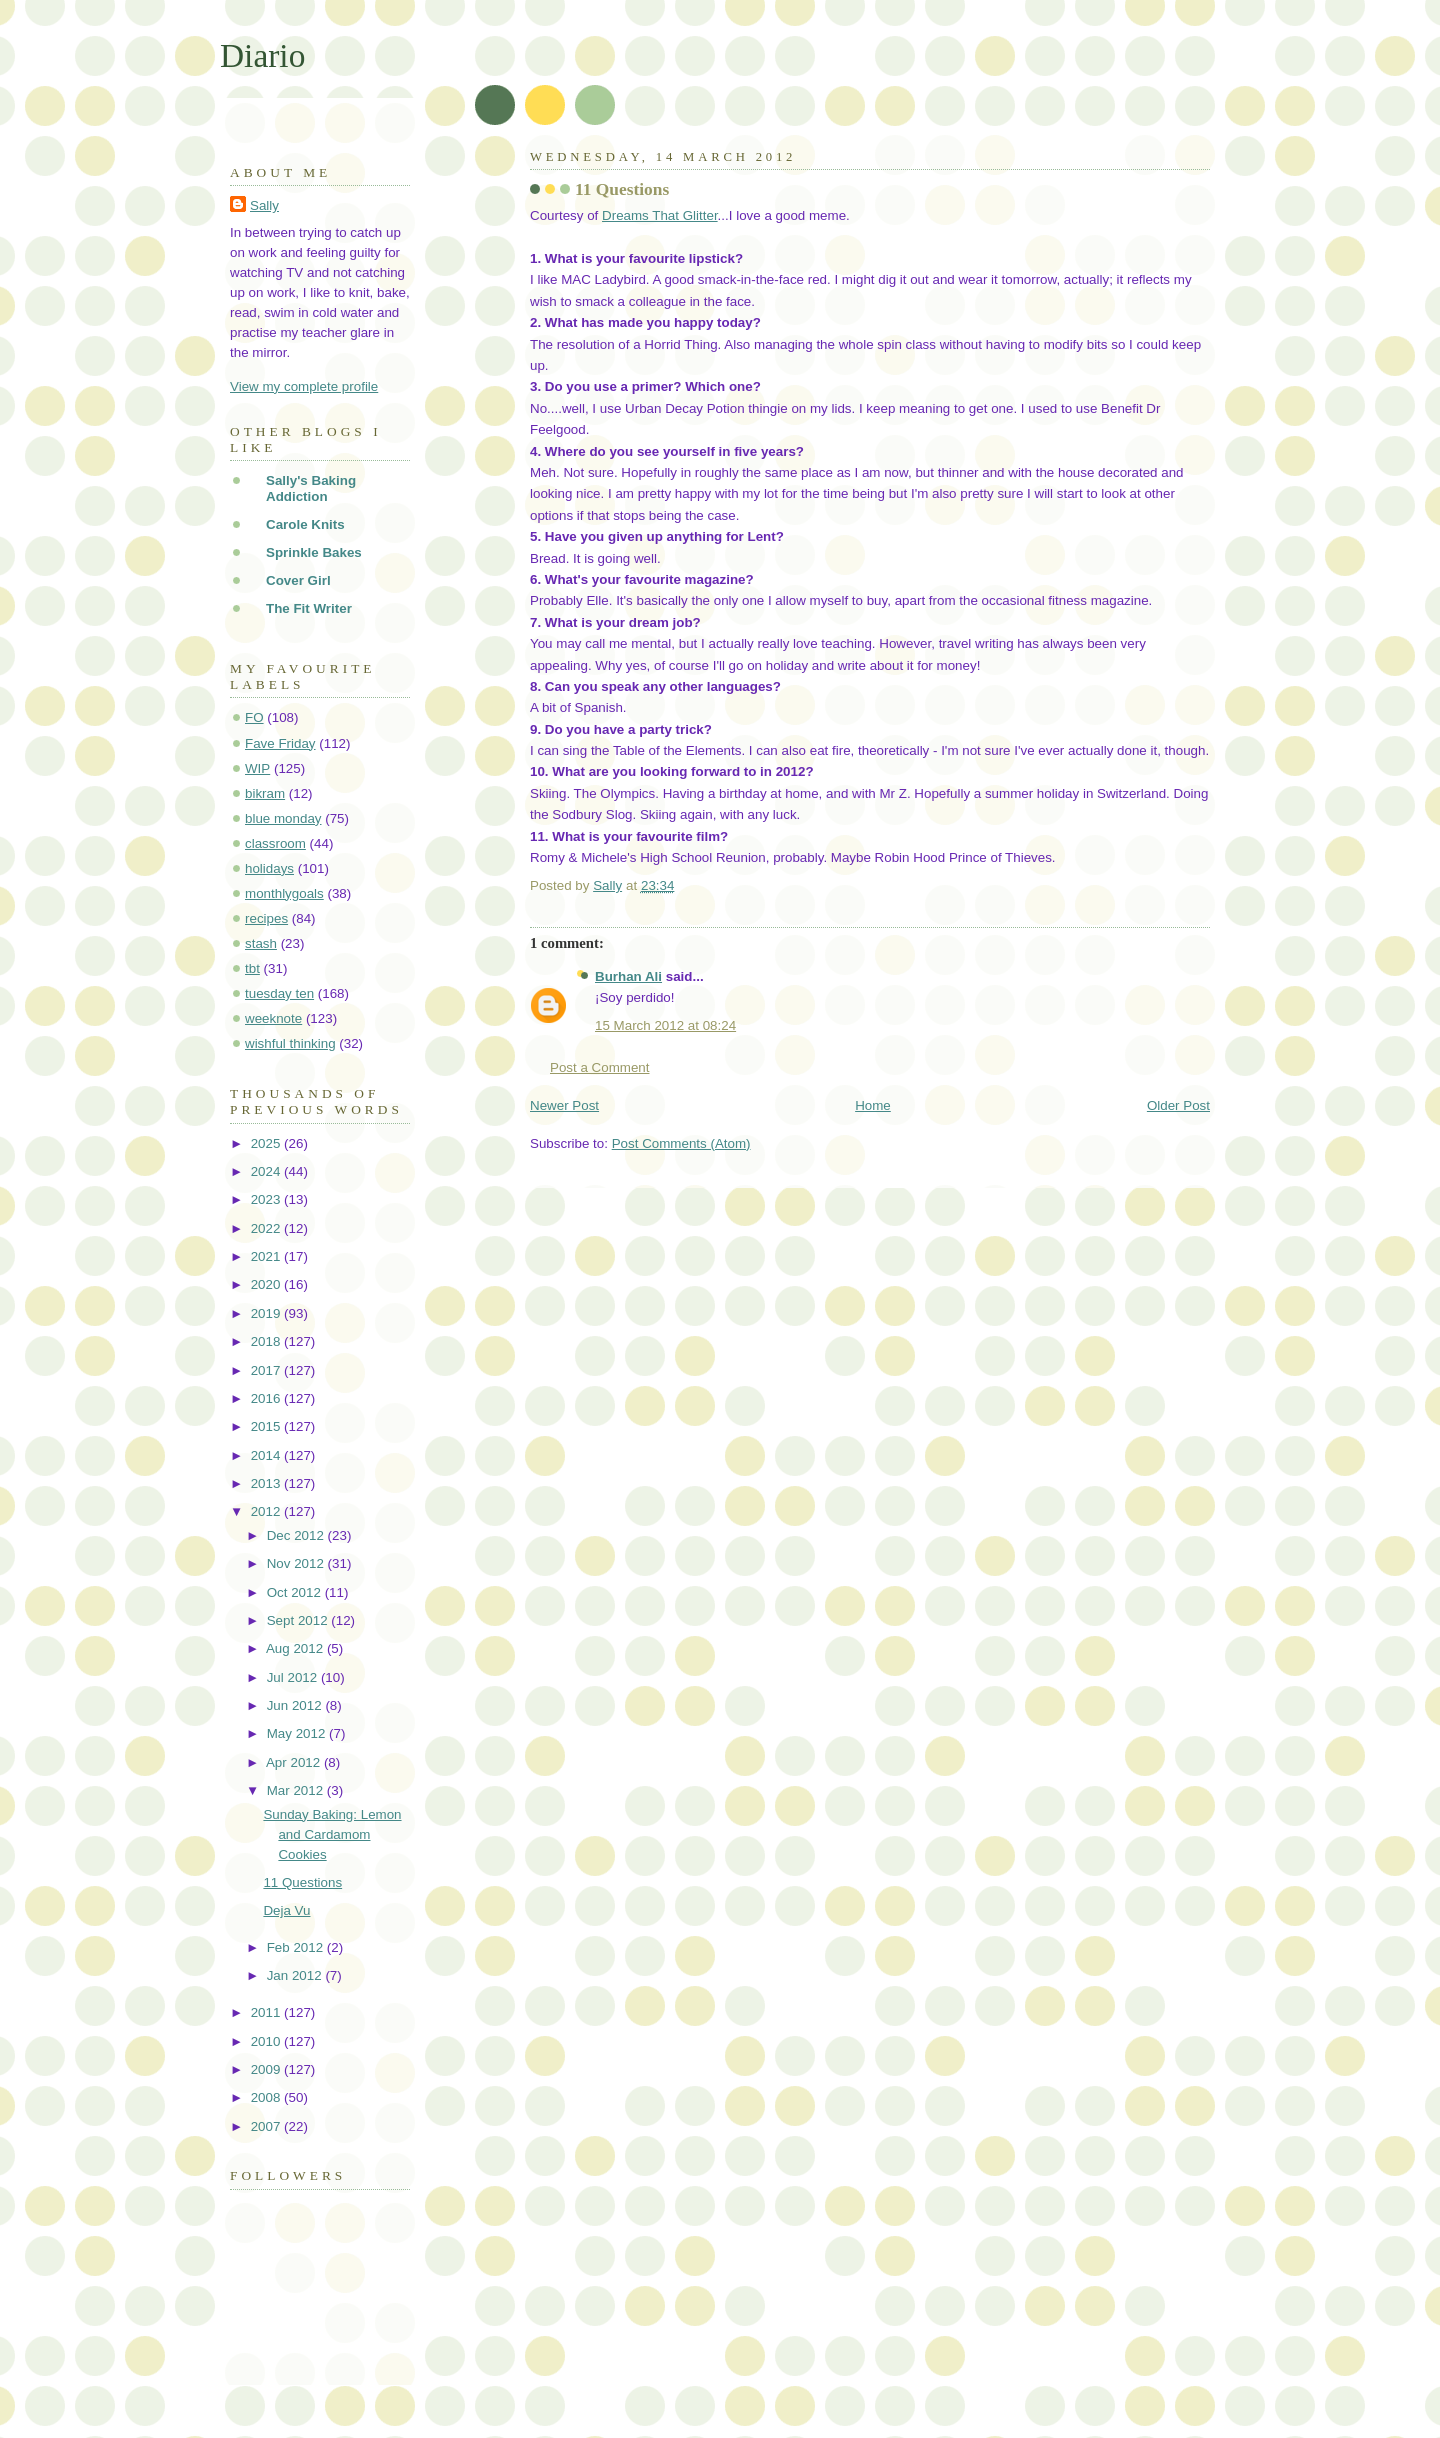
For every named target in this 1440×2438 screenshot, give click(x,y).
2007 (267, 2126)
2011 (267, 2012)
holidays (269, 868)
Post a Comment (600, 1067)
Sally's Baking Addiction (311, 488)
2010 (267, 2041)
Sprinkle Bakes (314, 552)
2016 (267, 1398)
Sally (264, 205)
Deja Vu (286, 1910)
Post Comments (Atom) (681, 1143)
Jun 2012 (296, 1705)
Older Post (1178, 1105)
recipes (266, 918)
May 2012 (298, 1733)
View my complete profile (304, 386)
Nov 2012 (297, 1563)
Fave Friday (280, 743)
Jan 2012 (296, 1975)
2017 (267, 1370)
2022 (267, 1228)
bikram (265, 793)
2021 (267, 1256)
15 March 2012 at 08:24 (665, 1025)
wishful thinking (290, 1043)
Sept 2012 (299, 1620)
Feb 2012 (297, 1947)
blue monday (283, 818)
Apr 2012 (295, 1762)
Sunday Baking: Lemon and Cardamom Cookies (332, 1834)
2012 (267, 1511)
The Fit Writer (309, 608)
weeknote (273, 1018)
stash (261, 943)
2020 (267, 1284)
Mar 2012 (297, 1790)
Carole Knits (305, 524)
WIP (257, 768)
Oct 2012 (296, 1592)
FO (254, 717)
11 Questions (302, 1882)
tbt (252, 968)
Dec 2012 (297, 1535)
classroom (275, 843)
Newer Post (564, 1105)
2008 (267, 2097)
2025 (267, 1143)
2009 (267, 2069)
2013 (267, 1483)
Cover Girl (298, 580)
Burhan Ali (628, 976)
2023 (267, 1199)
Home (873, 1105)
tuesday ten (279, 993)
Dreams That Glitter (660, 215)
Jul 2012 (294, 1677)
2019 (267, 1313)
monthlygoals (284, 893)
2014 (267, 1455)
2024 (267, 1171)
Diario (262, 55)
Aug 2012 (296, 1648)
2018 (267, 1341)
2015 (267, 1426)
